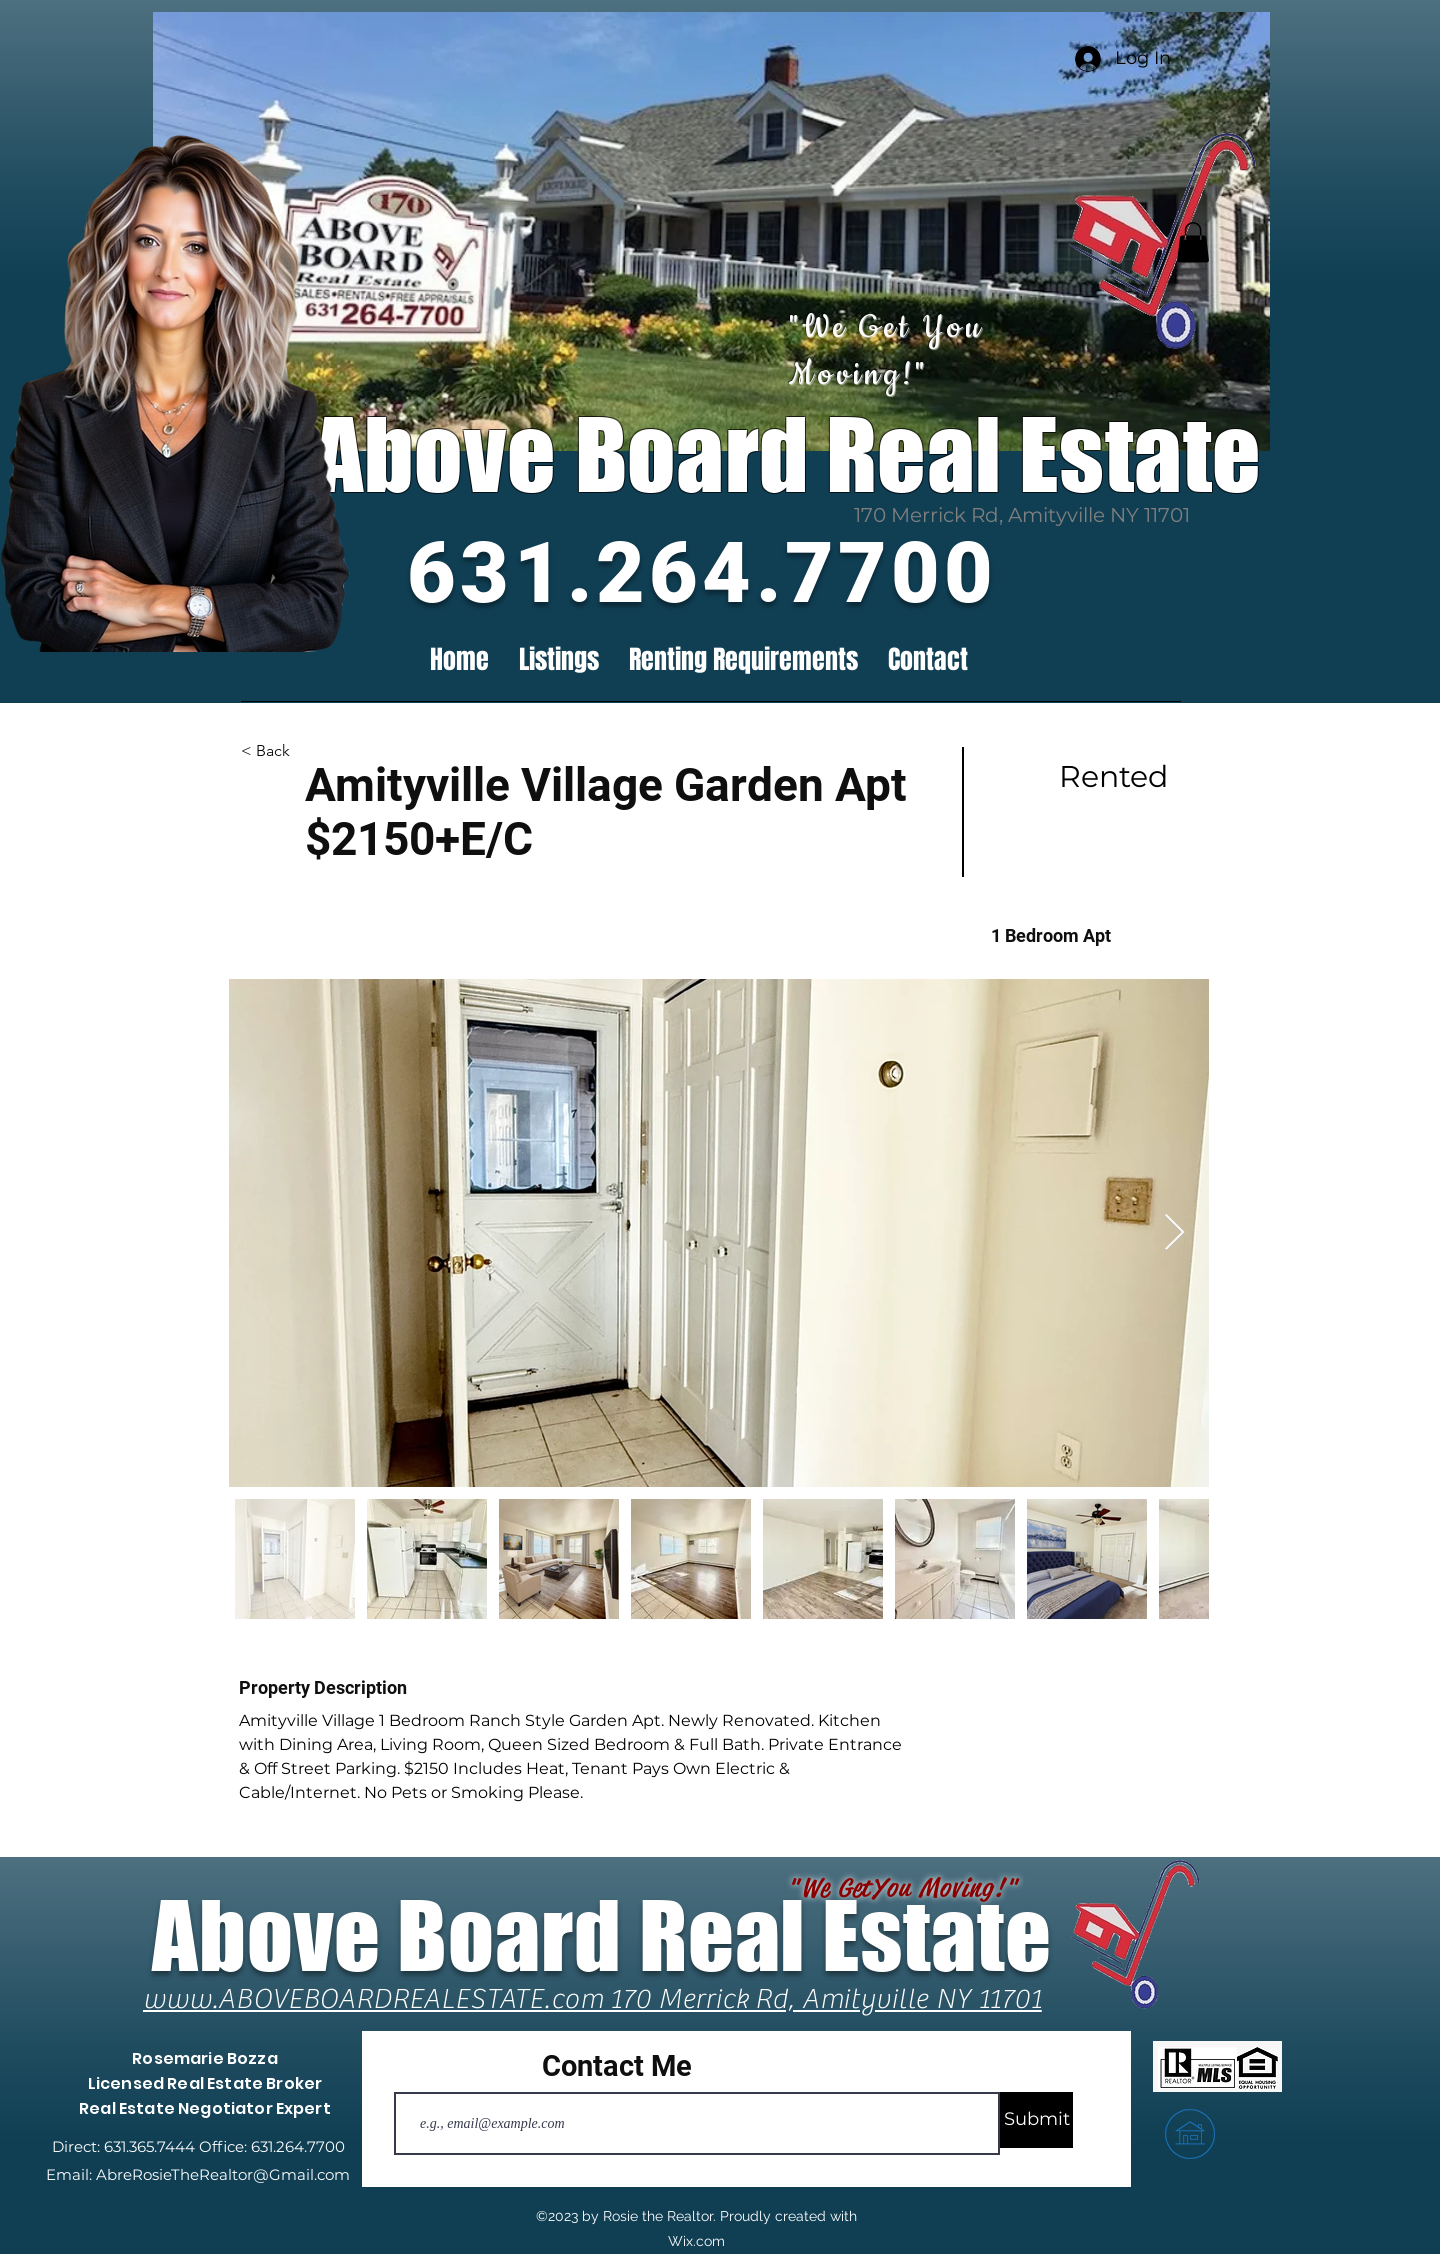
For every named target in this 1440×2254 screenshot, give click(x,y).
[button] (1193, 242)
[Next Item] (1174, 1233)
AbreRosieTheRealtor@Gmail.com (223, 2174)
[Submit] (1036, 2120)
